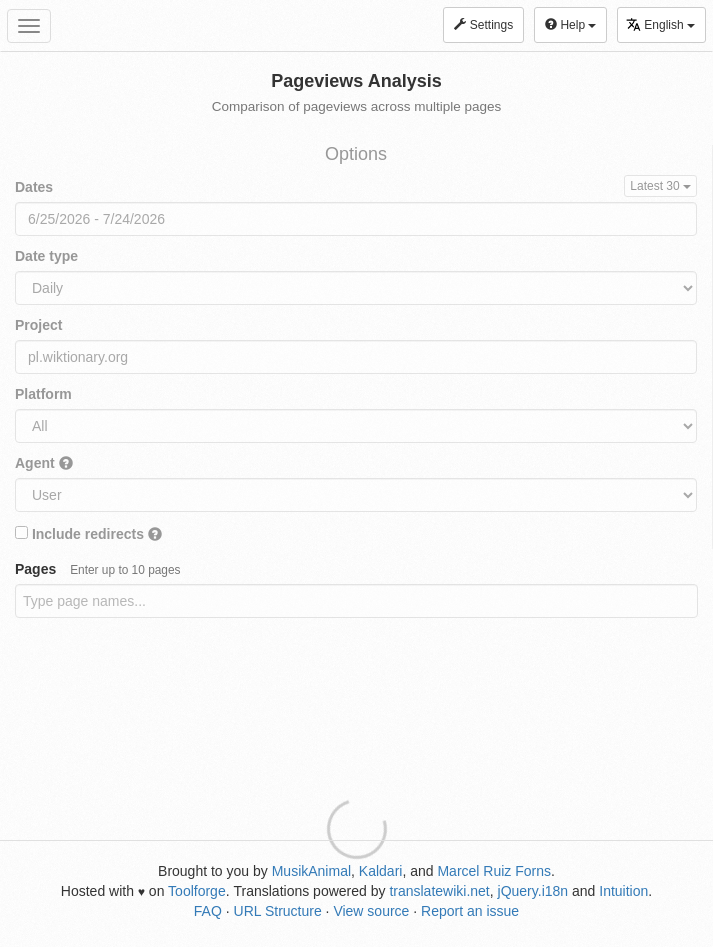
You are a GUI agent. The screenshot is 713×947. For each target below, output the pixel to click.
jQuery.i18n (533, 891)
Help (570, 25)
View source (371, 911)
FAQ (208, 911)
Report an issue (470, 911)
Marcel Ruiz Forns (494, 871)
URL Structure (278, 911)
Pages (98, 569)
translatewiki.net (439, 891)
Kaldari (381, 871)
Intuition (623, 891)
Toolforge (197, 891)
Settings (483, 25)
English (660, 24)
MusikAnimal (311, 871)
